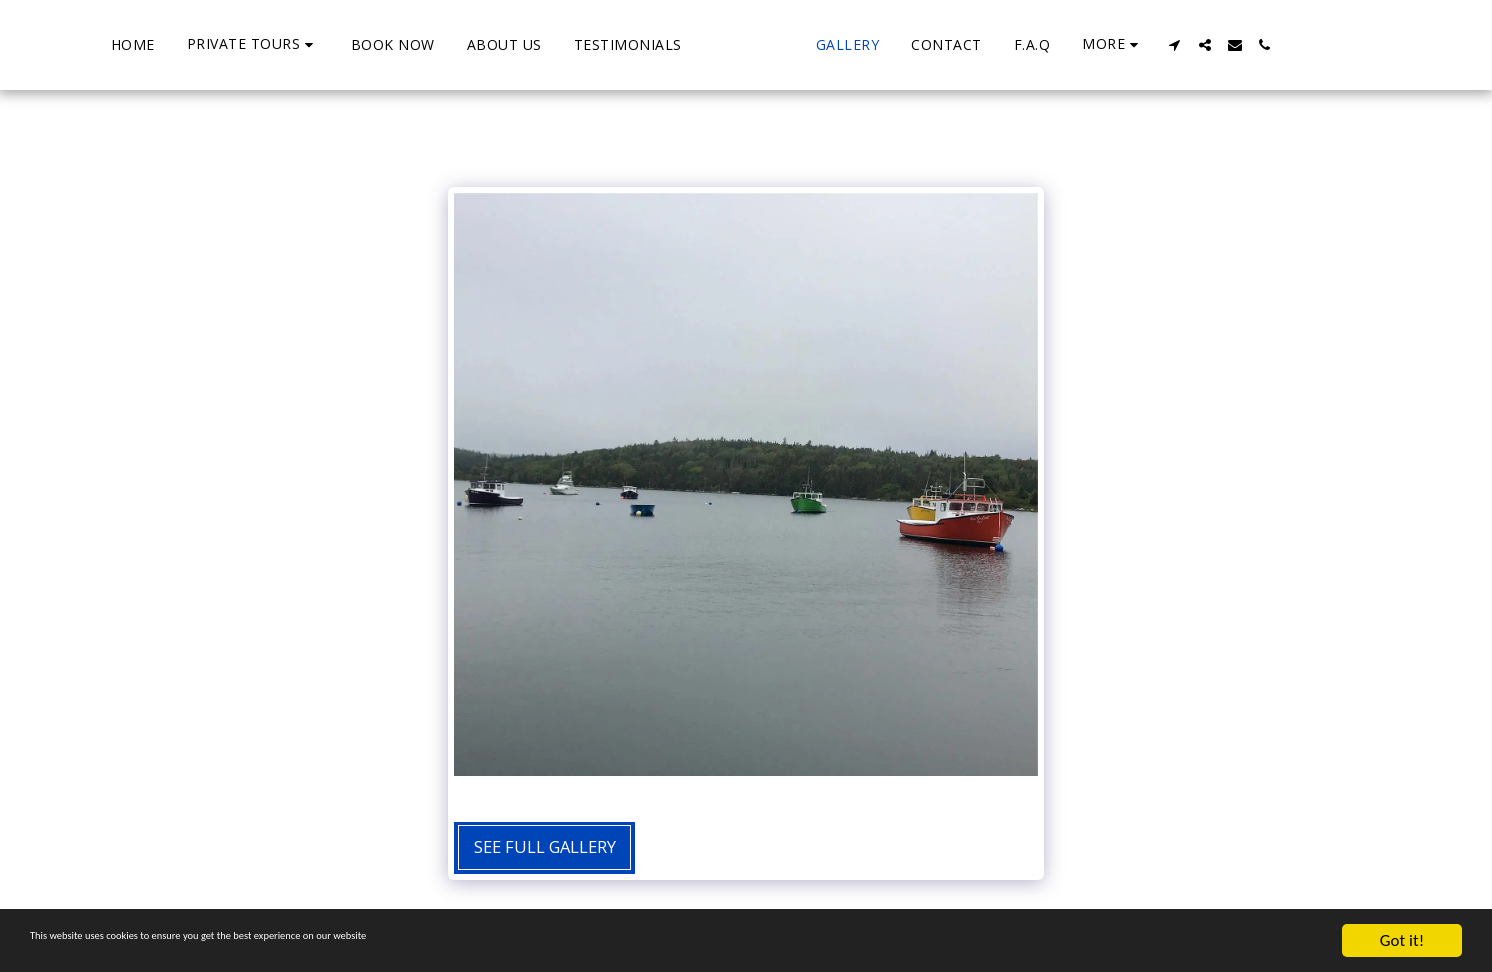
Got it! (1402, 940)
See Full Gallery (545, 846)
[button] (176, 44)
